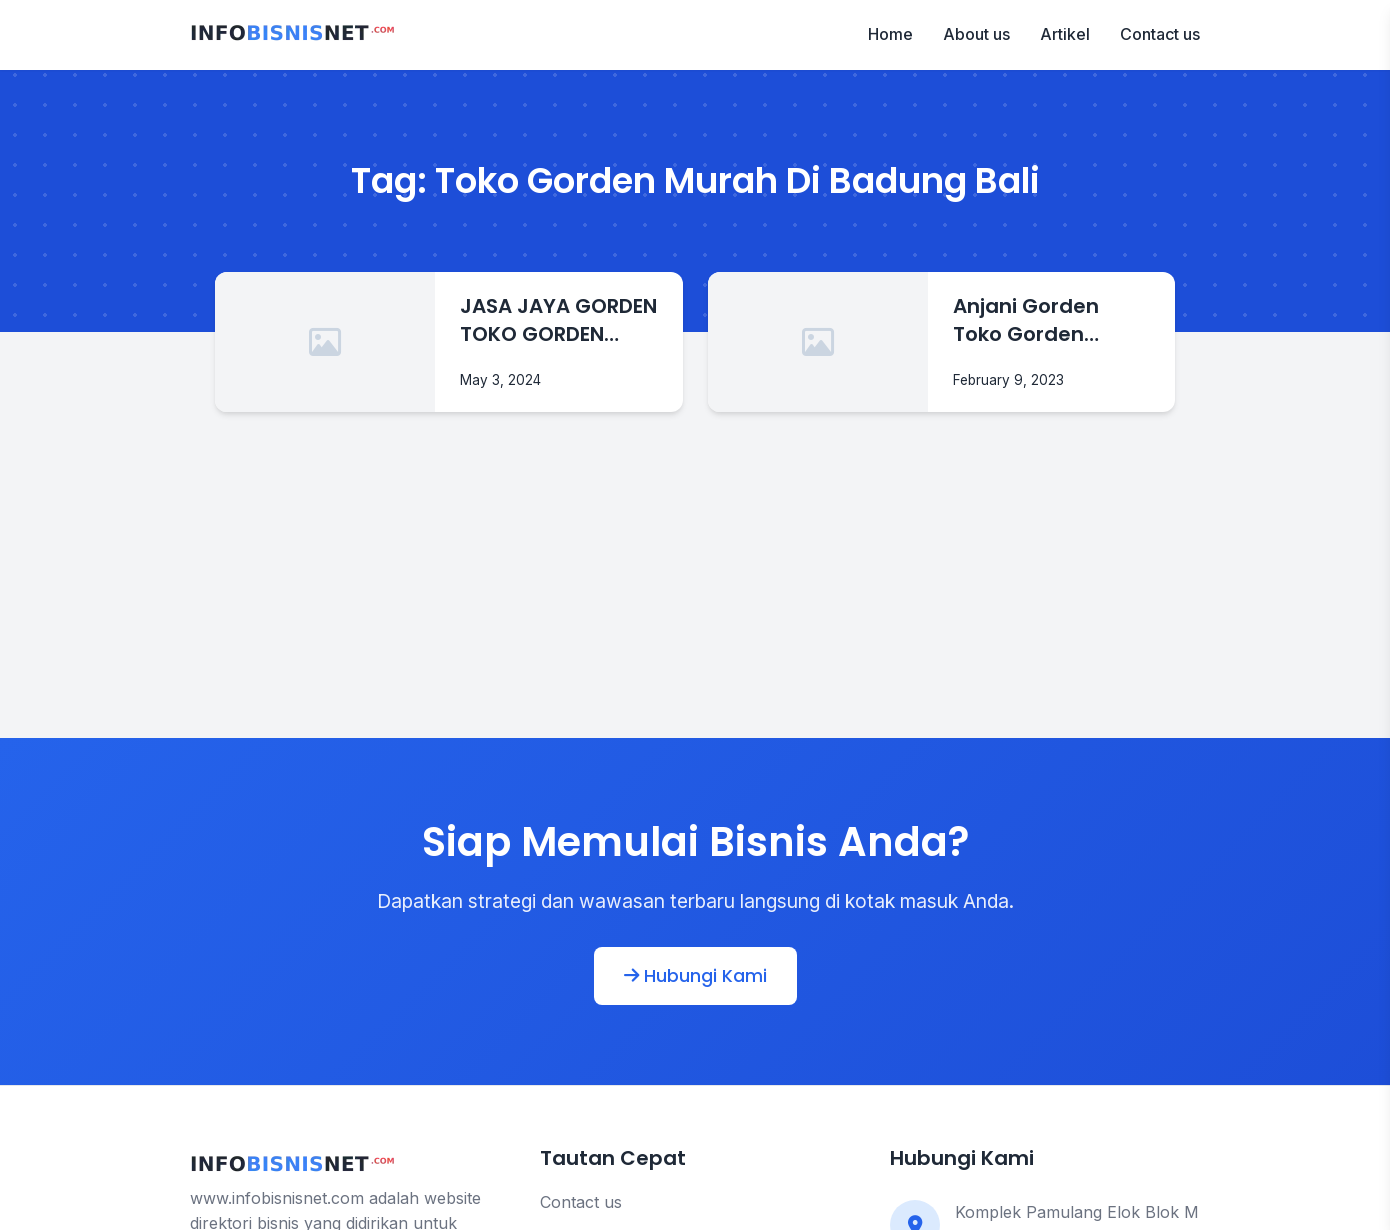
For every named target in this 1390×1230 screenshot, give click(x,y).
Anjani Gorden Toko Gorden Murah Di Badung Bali (1040, 320)
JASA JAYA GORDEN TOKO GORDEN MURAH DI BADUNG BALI (558, 320)
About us (976, 34)
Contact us (1160, 34)
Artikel (1065, 34)
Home (890, 34)
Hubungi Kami (695, 976)
